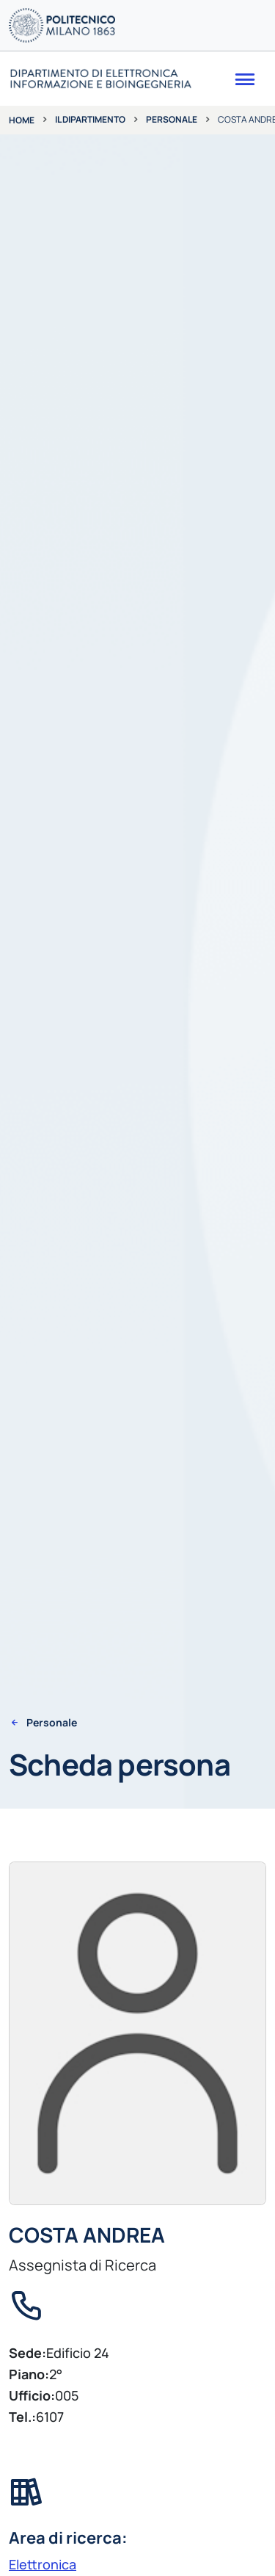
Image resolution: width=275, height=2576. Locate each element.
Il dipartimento (90, 119)
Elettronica (42, 2564)
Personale (171, 119)
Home (21, 120)
